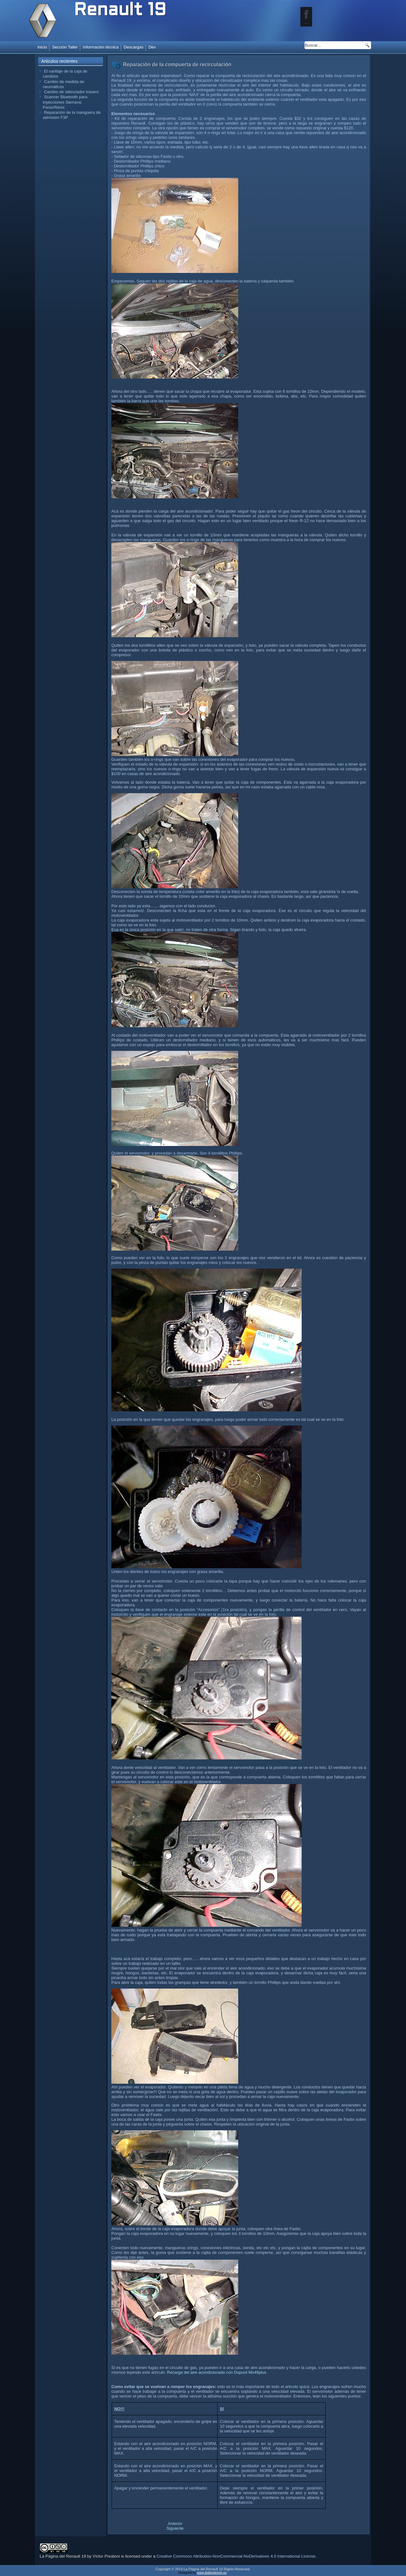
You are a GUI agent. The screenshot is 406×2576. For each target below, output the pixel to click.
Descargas (133, 47)
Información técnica (101, 47)
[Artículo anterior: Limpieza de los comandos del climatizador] (175, 2523)
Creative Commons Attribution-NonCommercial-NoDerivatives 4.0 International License (236, 2556)
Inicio (42, 47)
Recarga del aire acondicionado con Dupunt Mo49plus (216, 2372)
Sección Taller (65, 47)
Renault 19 (120, 11)
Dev (152, 47)
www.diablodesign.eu (212, 2572)
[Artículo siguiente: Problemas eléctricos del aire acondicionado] (175, 2528)
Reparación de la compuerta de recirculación (177, 64)
